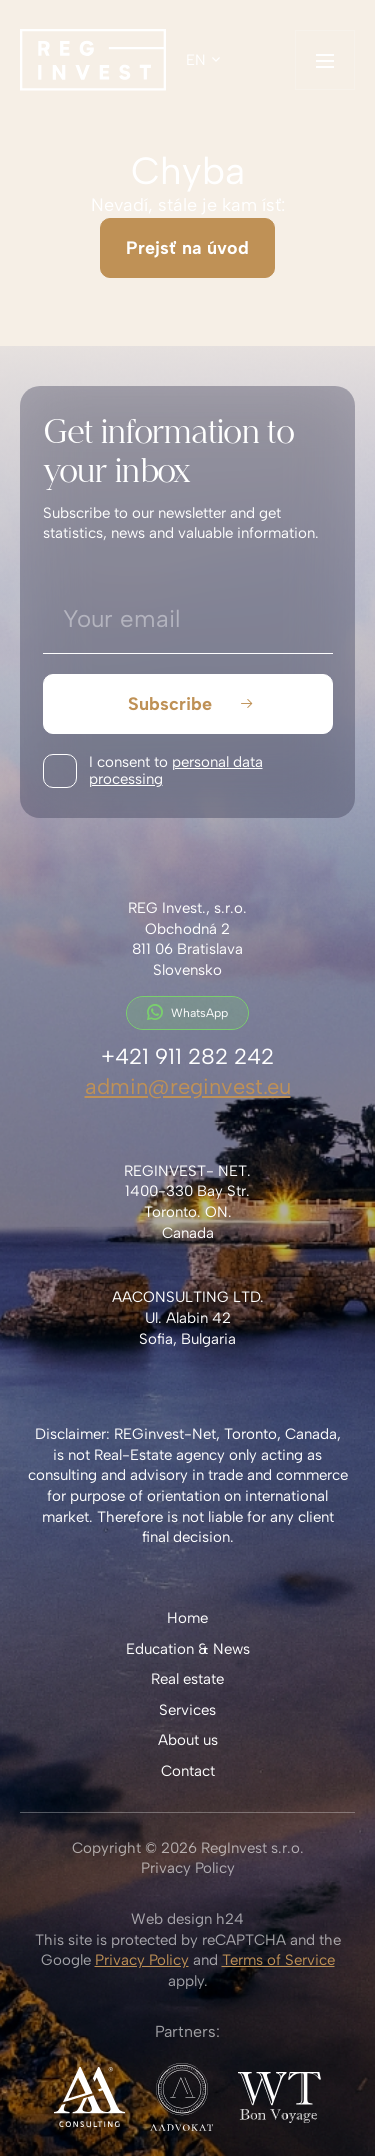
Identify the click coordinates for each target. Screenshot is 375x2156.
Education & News (188, 1649)
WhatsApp (187, 1012)
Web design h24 (187, 1919)
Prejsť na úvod (187, 248)
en (196, 60)
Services (187, 1710)
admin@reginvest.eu (188, 1086)
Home (187, 1618)
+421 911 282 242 (187, 1056)
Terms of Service (278, 1960)
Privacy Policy (188, 1868)
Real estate (187, 1679)
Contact (188, 1771)
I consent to (176, 771)
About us (188, 1740)
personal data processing (176, 770)
